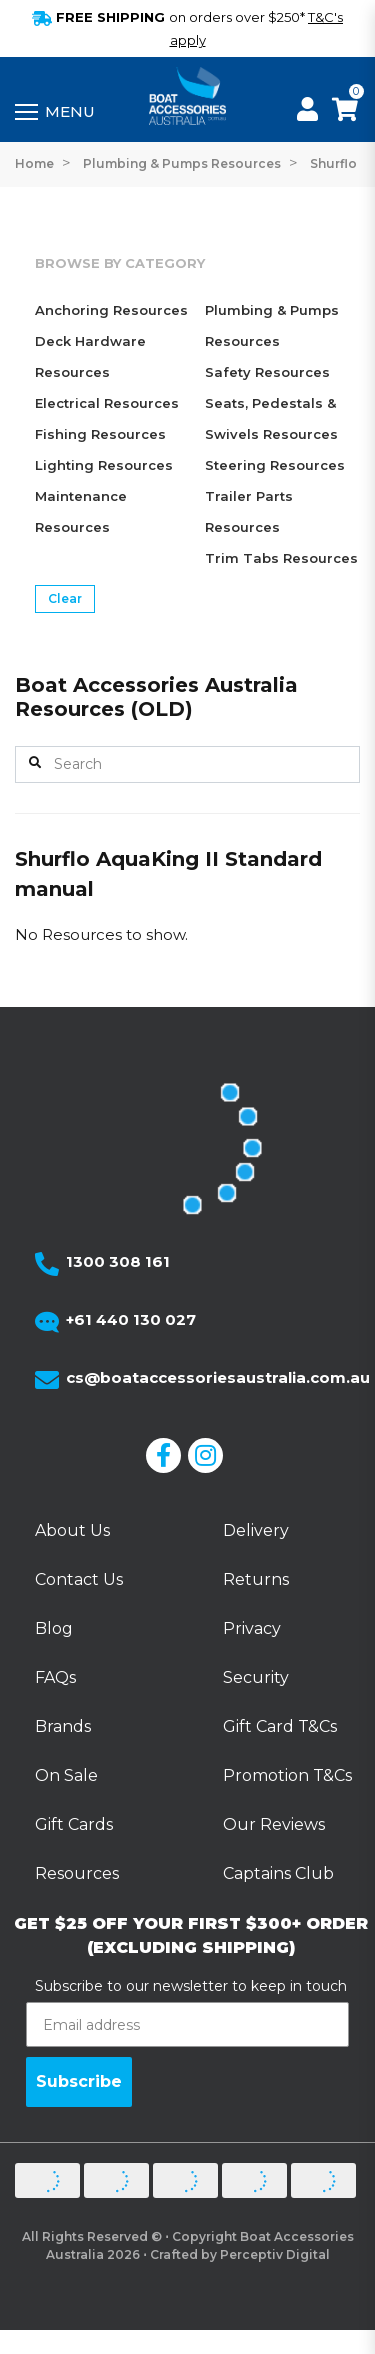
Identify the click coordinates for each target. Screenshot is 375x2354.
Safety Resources (267, 372)
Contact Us (79, 1579)
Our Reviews (274, 1824)
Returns (256, 1579)
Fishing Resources (100, 434)
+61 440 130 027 (131, 1319)
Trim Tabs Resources (281, 558)
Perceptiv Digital (275, 2254)
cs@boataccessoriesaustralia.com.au (218, 1377)
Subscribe (79, 2081)
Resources (77, 1873)
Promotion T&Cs (287, 1775)
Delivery (256, 1530)
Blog (54, 1628)
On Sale (66, 1775)
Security (256, 1677)
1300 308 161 (118, 1261)
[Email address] (187, 2024)
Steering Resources (275, 465)
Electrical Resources (107, 403)
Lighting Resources (104, 465)
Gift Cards (74, 1824)
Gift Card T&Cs (280, 1726)
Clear (65, 598)
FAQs (55, 1677)
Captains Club (278, 1873)
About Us (72, 1530)
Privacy (252, 1628)
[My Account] (307, 112)
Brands (63, 1726)
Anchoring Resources (111, 310)
